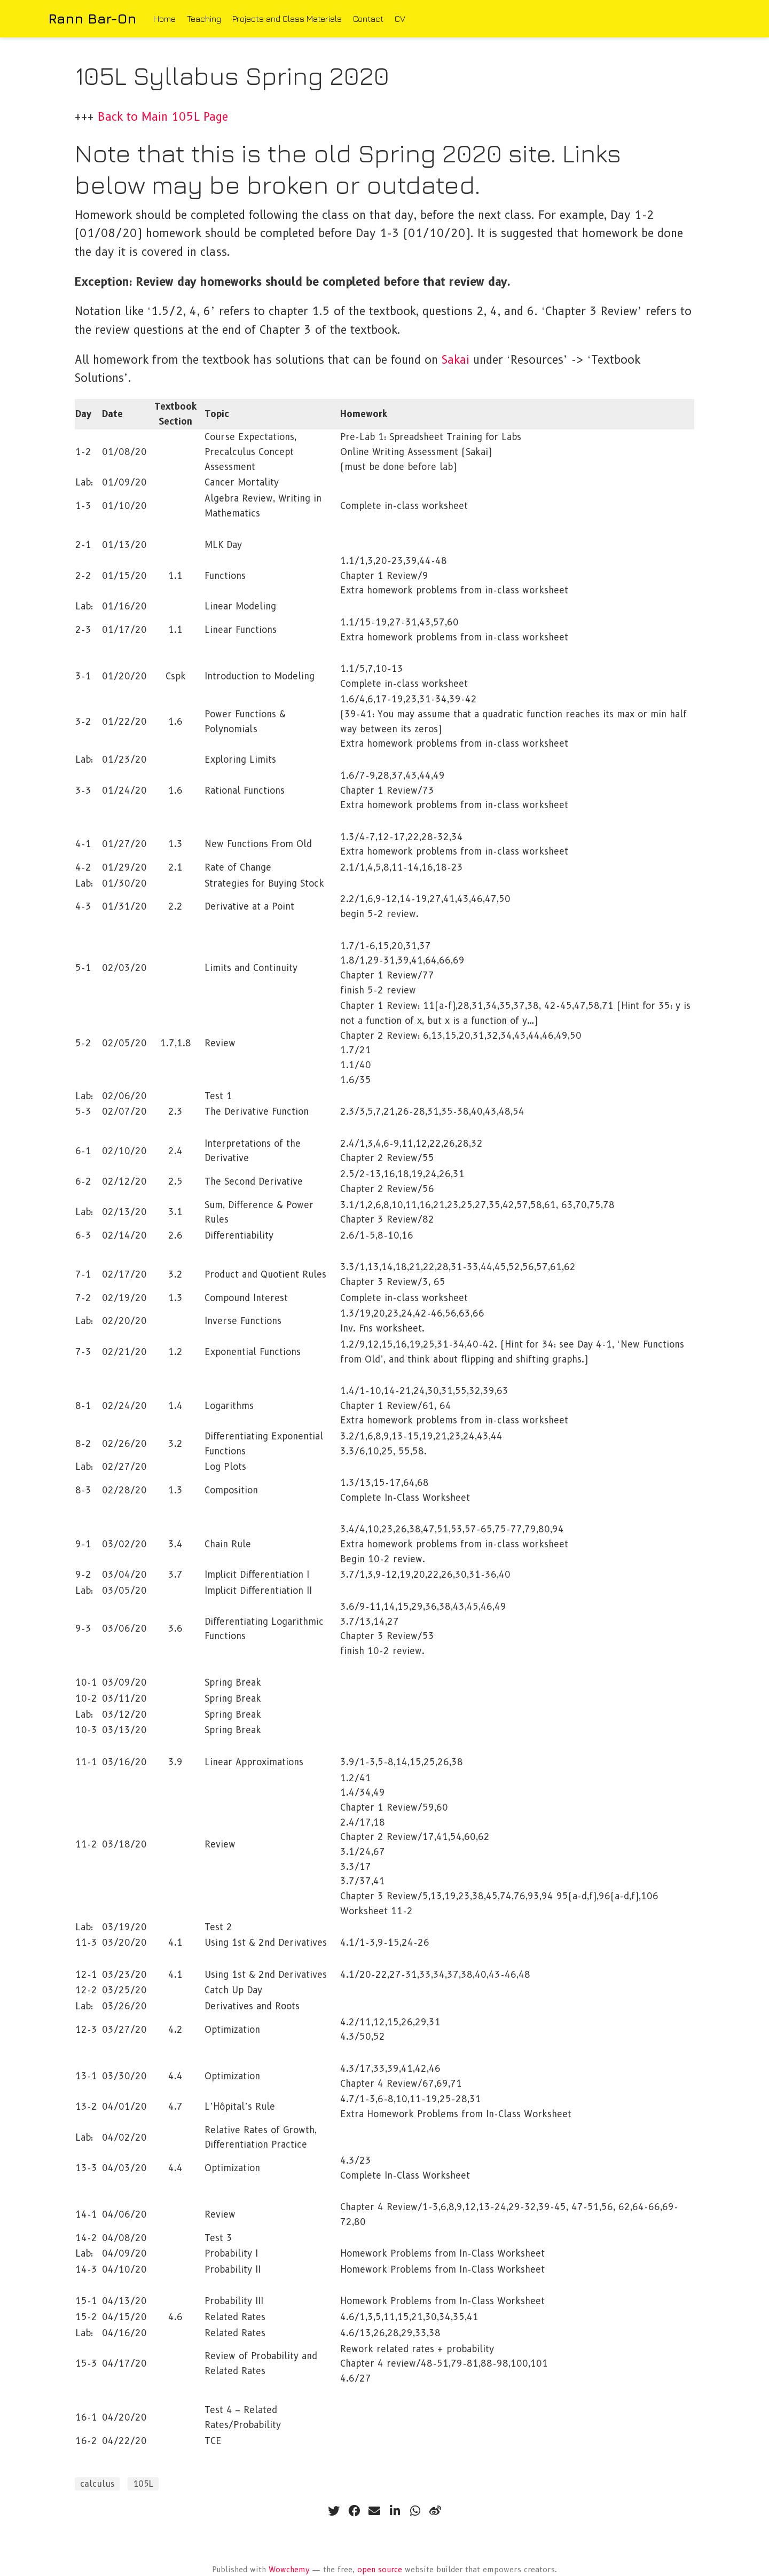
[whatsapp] (415, 2511)
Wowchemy (289, 2569)
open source (379, 2569)
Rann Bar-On (92, 18)
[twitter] (334, 2511)
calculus (97, 2484)
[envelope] (374, 2511)
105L (143, 2484)
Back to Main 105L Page (163, 116)
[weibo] (435, 2511)
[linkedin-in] (395, 2511)
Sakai (455, 359)
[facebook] (354, 2511)
